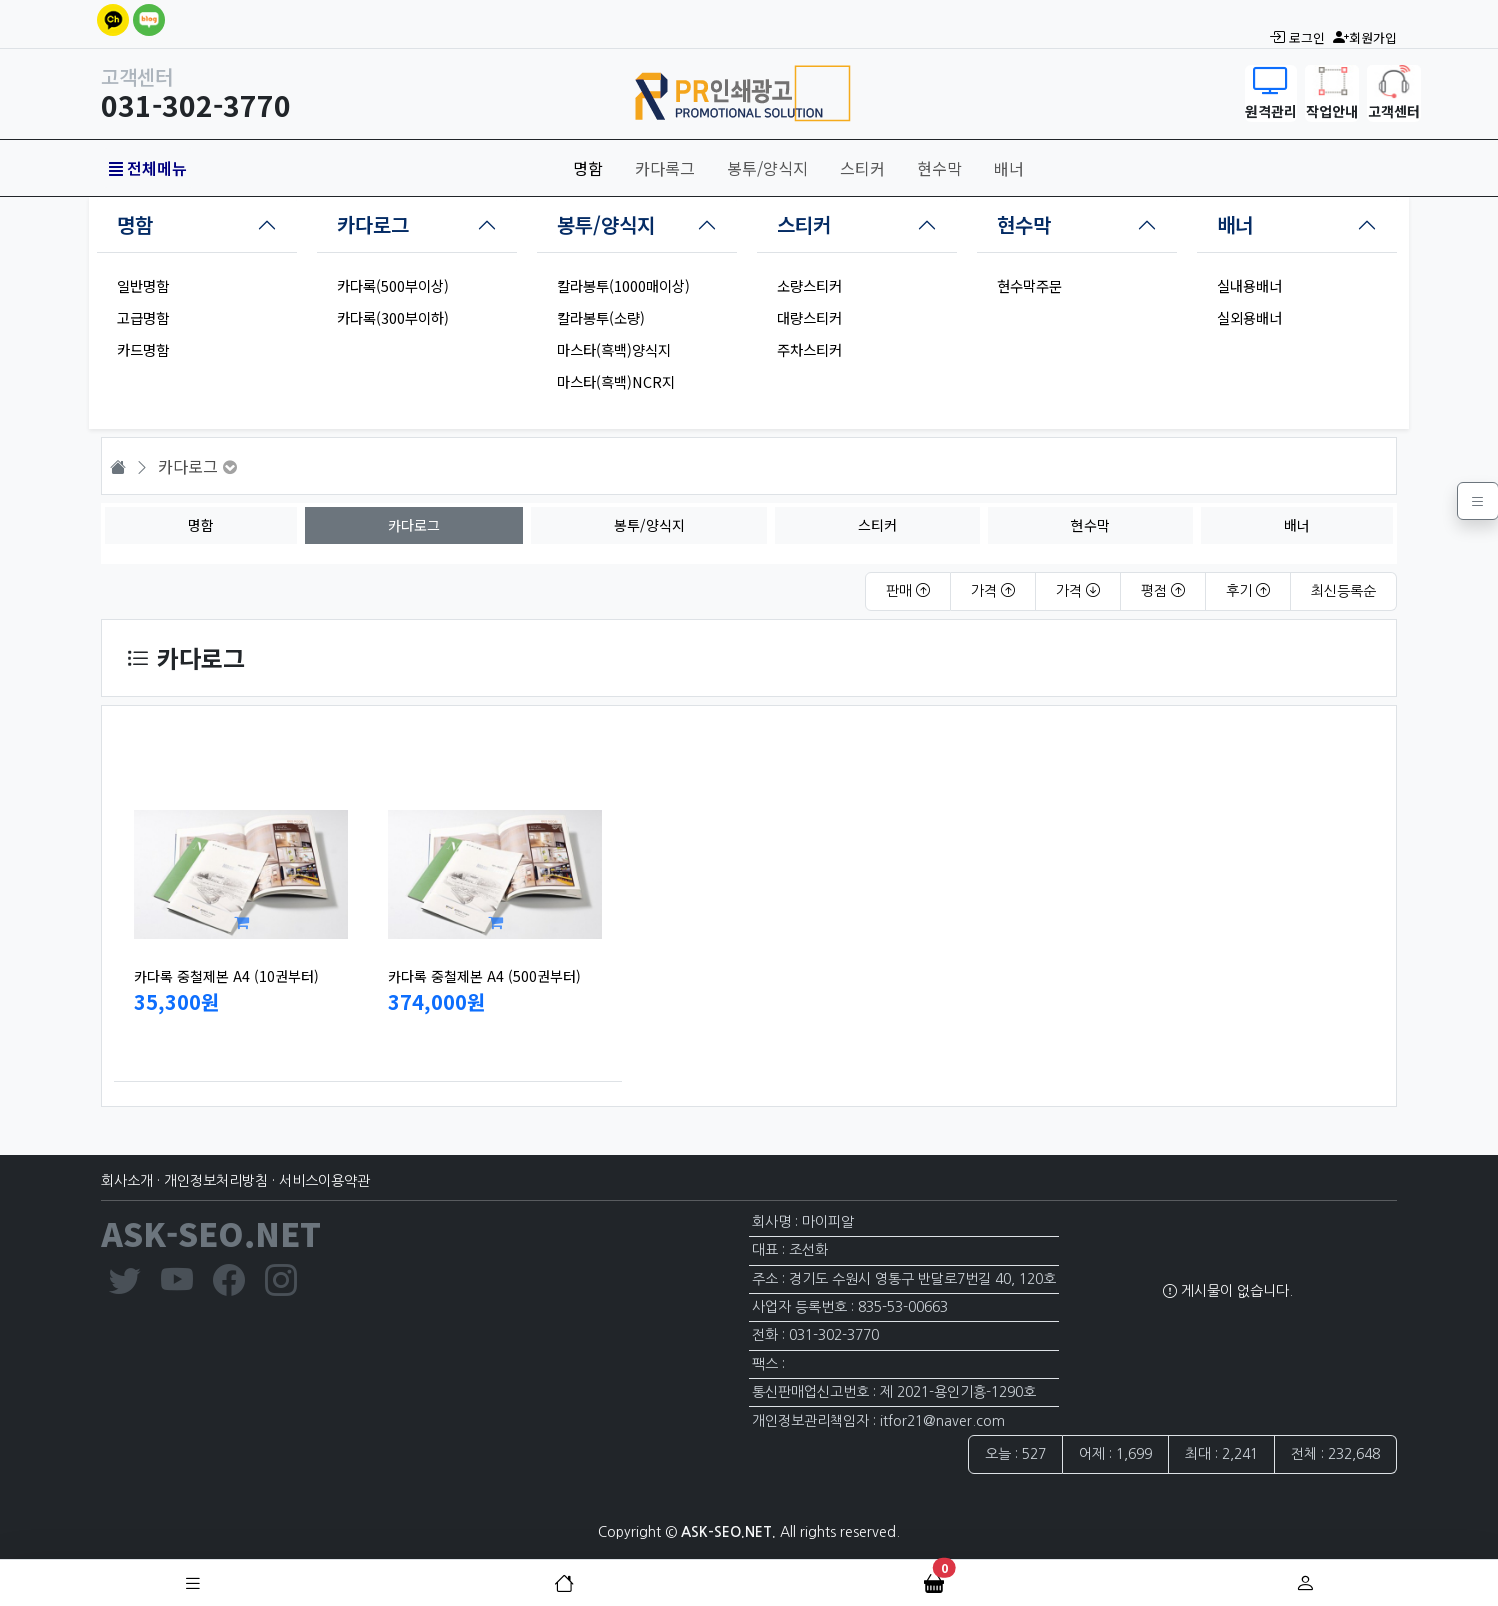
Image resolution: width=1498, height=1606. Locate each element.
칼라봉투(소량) (601, 317)
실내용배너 (1249, 285)
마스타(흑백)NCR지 (616, 381)
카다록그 (665, 168)
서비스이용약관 (324, 1181)
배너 (1009, 168)
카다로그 (373, 224)
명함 (588, 168)
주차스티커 (809, 349)
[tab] (197, 225)
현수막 (939, 168)
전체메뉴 (148, 168)
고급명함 (143, 317)
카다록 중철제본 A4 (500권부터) (484, 976)
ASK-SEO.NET (211, 1233)
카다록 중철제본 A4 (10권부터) (226, 976)
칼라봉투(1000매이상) (623, 285)
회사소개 (127, 1181)
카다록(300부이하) (393, 317)
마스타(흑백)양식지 (614, 349)
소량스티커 (809, 285)
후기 (1248, 591)
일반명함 (143, 285)
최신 (1343, 591)
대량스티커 (809, 317)
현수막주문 (1029, 285)
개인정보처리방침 (216, 1181)
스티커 (862, 168)
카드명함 (143, 349)
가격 (993, 591)
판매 (908, 591)
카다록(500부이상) (393, 285)
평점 (1163, 591)
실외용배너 (1249, 317)
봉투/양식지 (767, 168)
